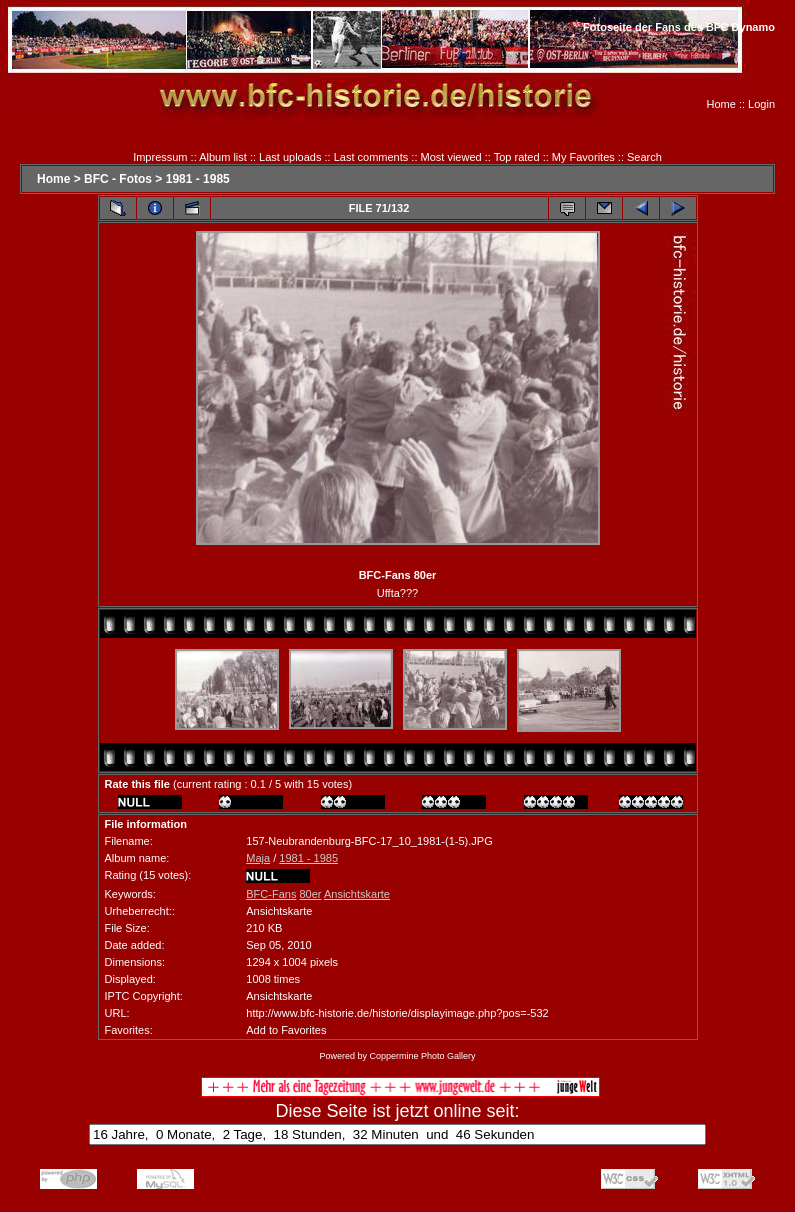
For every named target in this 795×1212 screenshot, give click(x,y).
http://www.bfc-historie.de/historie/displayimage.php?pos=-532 (397, 1013)
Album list (223, 157)
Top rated (517, 157)
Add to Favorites (286, 1030)
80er (310, 894)
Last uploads (290, 157)
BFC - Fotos (118, 179)
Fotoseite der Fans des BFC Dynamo (679, 27)
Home (721, 104)
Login (761, 104)
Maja (258, 858)
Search (644, 157)
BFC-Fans (271, 894)
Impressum (160, 157)
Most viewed (451, 157)
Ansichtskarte (357, 894)
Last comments (371, 157)
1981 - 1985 (198, 179)
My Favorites (583, 157)
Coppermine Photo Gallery (422, 1056)
